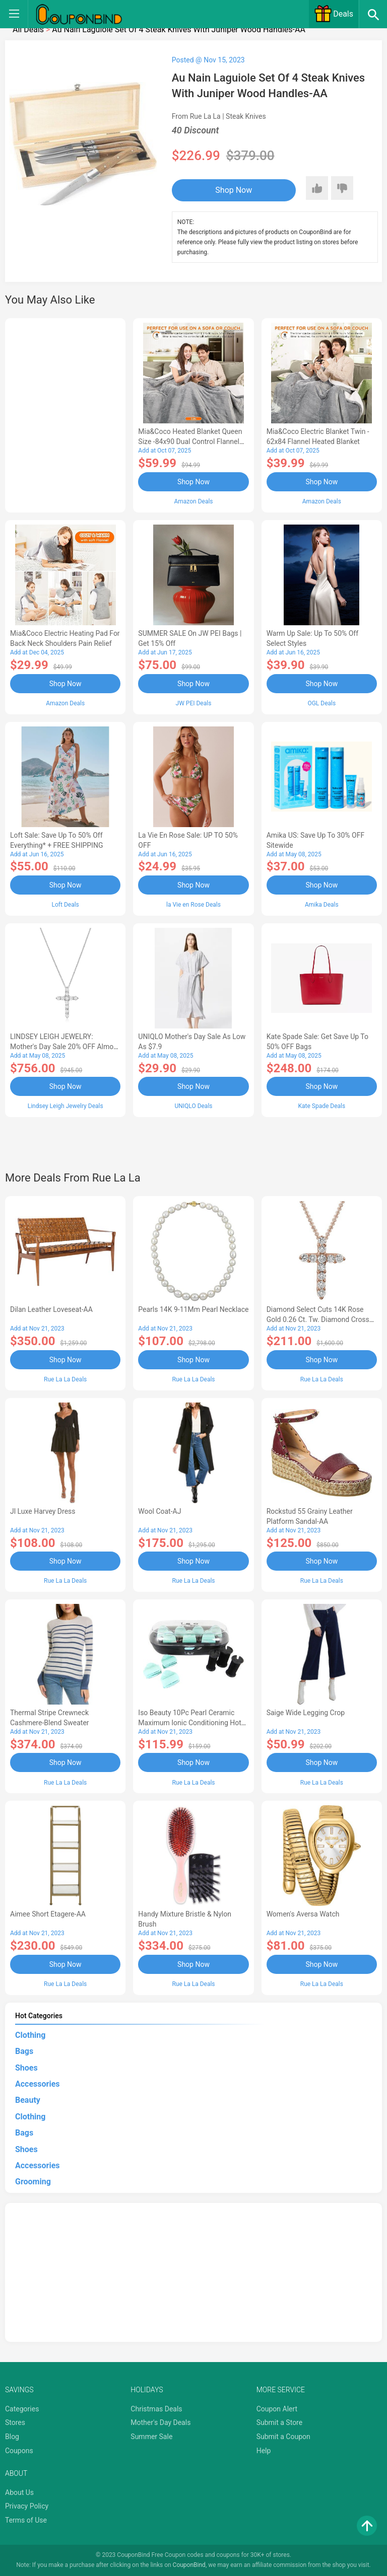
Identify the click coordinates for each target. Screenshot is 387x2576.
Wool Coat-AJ (159, 1511)
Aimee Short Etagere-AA (48, 1914)
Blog (12, 2437)
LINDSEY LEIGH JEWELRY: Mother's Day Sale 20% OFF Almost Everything (64, 1047)
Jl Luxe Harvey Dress (43, 1511)
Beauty (27, 2100)
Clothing (30, 2035)
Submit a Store (279, 2422)
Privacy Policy (26, 2506)
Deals (333, 14)
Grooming (33, 2181)
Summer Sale (151, 2437)
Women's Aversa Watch (303, 1914)
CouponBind (189, 2564)
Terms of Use (26, 2520)
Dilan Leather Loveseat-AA (51, 1309)
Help (263, 2451)
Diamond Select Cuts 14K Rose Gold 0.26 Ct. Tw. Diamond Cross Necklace (318, 1319)
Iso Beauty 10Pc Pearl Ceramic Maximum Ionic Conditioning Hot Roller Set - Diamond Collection (189, 1723)
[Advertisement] (65, 413)
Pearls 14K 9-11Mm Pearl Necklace (193, 1309)
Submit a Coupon (283, 2437)
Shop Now (233, 190)
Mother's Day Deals (160, 2422)
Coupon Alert (277, 2409)
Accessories (37, 2084)
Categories (22, 2409)
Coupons (19, 2451)
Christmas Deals (156, 2409)
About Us (19, 2492)
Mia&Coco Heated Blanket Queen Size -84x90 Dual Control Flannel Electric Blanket (190, 441)
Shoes (26, 2068)
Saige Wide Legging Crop (306, 1713)
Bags (24, 2051)
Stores (15, 2422)
